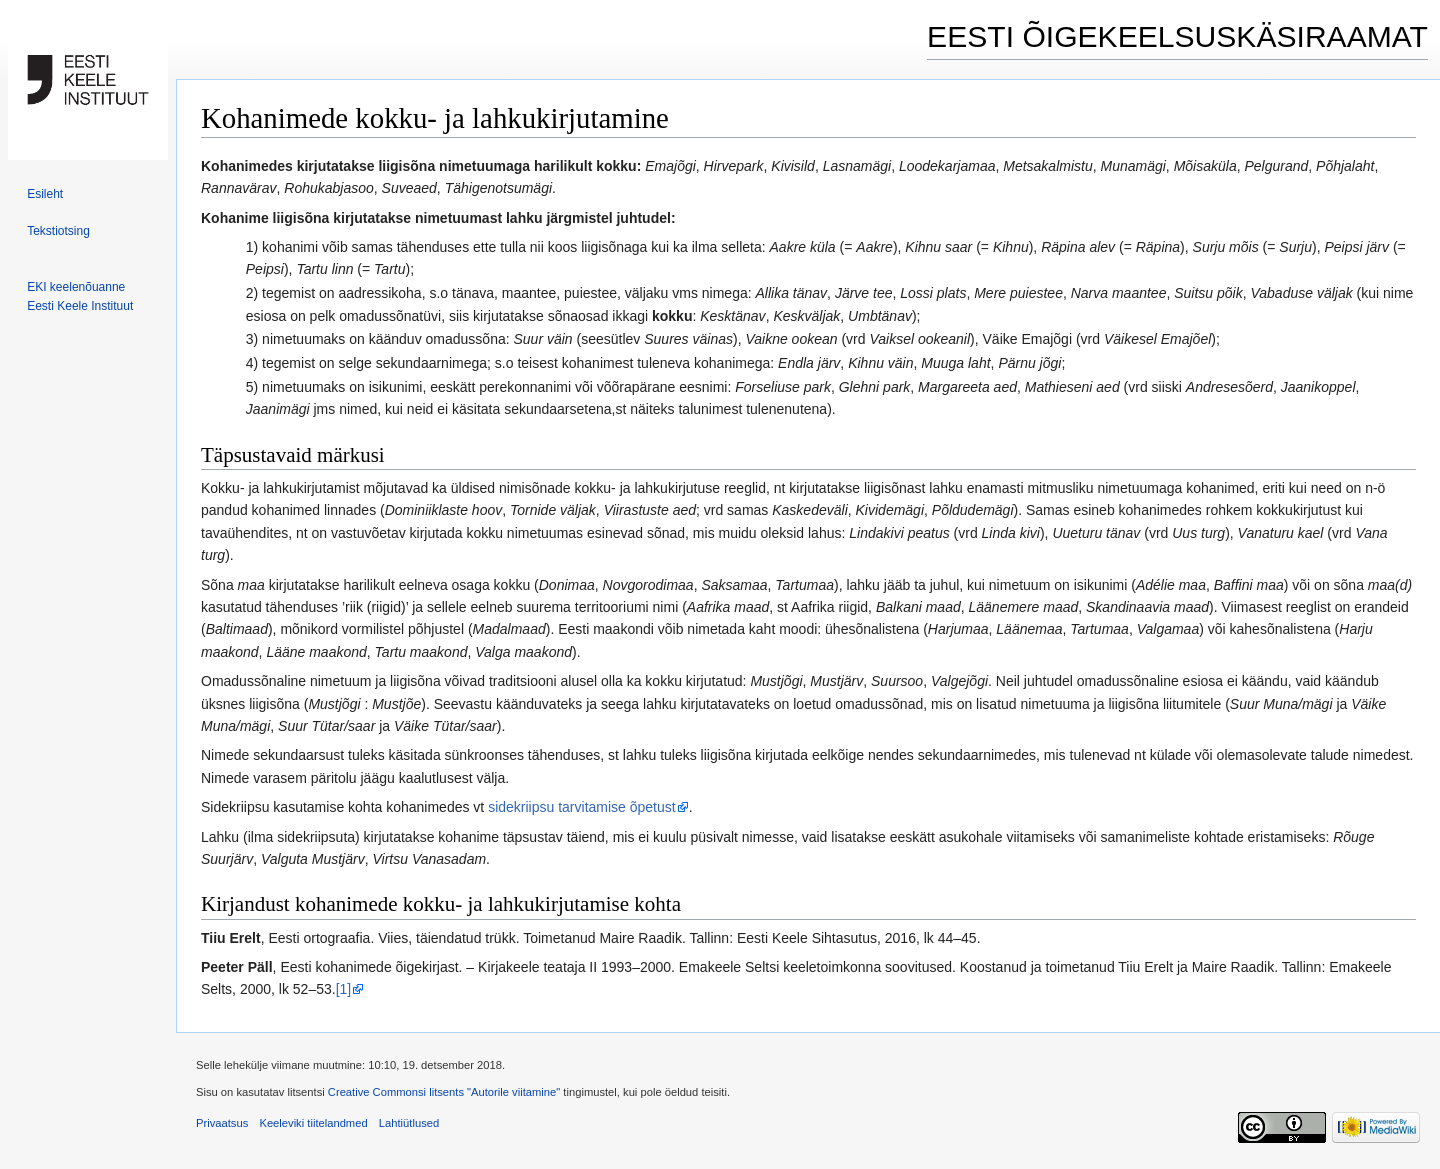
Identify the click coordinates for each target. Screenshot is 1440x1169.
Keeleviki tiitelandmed (313, 1123)
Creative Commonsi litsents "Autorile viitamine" (444, 1092)
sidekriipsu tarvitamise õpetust (582, 807)
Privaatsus (222, 1123)
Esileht (45, 194)
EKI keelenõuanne (76, 287)
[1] (344, 989)
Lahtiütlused (409, 1123)
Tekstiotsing (58, 231)
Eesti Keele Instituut (80, 306)
